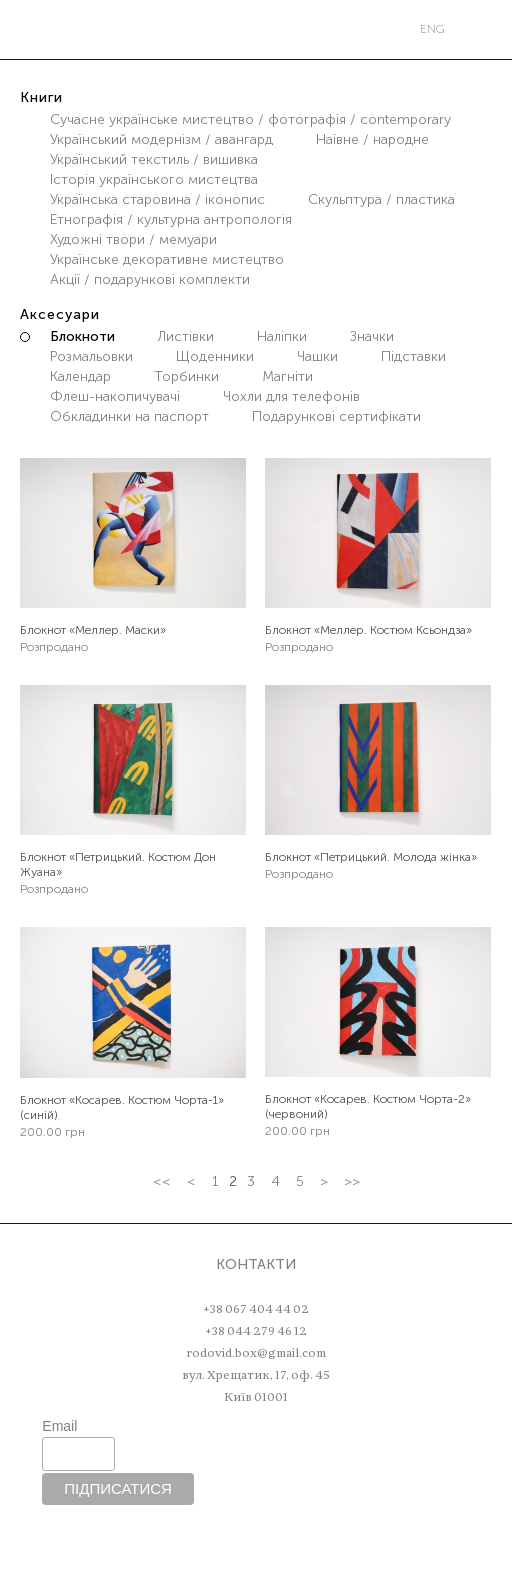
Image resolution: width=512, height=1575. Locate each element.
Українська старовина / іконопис (157, 199)
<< (162, 1181)
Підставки (413, 356)
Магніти (287, 376)
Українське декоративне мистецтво (167, 259)
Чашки (317, 356)
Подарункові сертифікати (336, 416)
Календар (80, 376)
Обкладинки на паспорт (129, 416)
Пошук (67, 29)
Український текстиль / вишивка (154, 159)
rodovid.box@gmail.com (256, 1353)
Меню (25, 29)
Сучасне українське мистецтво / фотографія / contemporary (250, 119)
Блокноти (82, 336)
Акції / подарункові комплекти (150, 279)
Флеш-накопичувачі (115, 396)
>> (352, 1181)
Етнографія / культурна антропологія (171, 219)
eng (432, 29)
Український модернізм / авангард (161, 139)
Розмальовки (91, 356)
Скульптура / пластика (381, 199)
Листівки (186, 336)
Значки (372, 336)
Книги (41, 97)
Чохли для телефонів (291, 396)
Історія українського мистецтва (154, 179)
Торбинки (186, 376)
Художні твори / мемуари (133, 239)
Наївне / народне (372, 139)
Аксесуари (60, 314)
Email (59, 1426)
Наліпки (282, 336)
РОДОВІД (259, 30)
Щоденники (215, 356)
